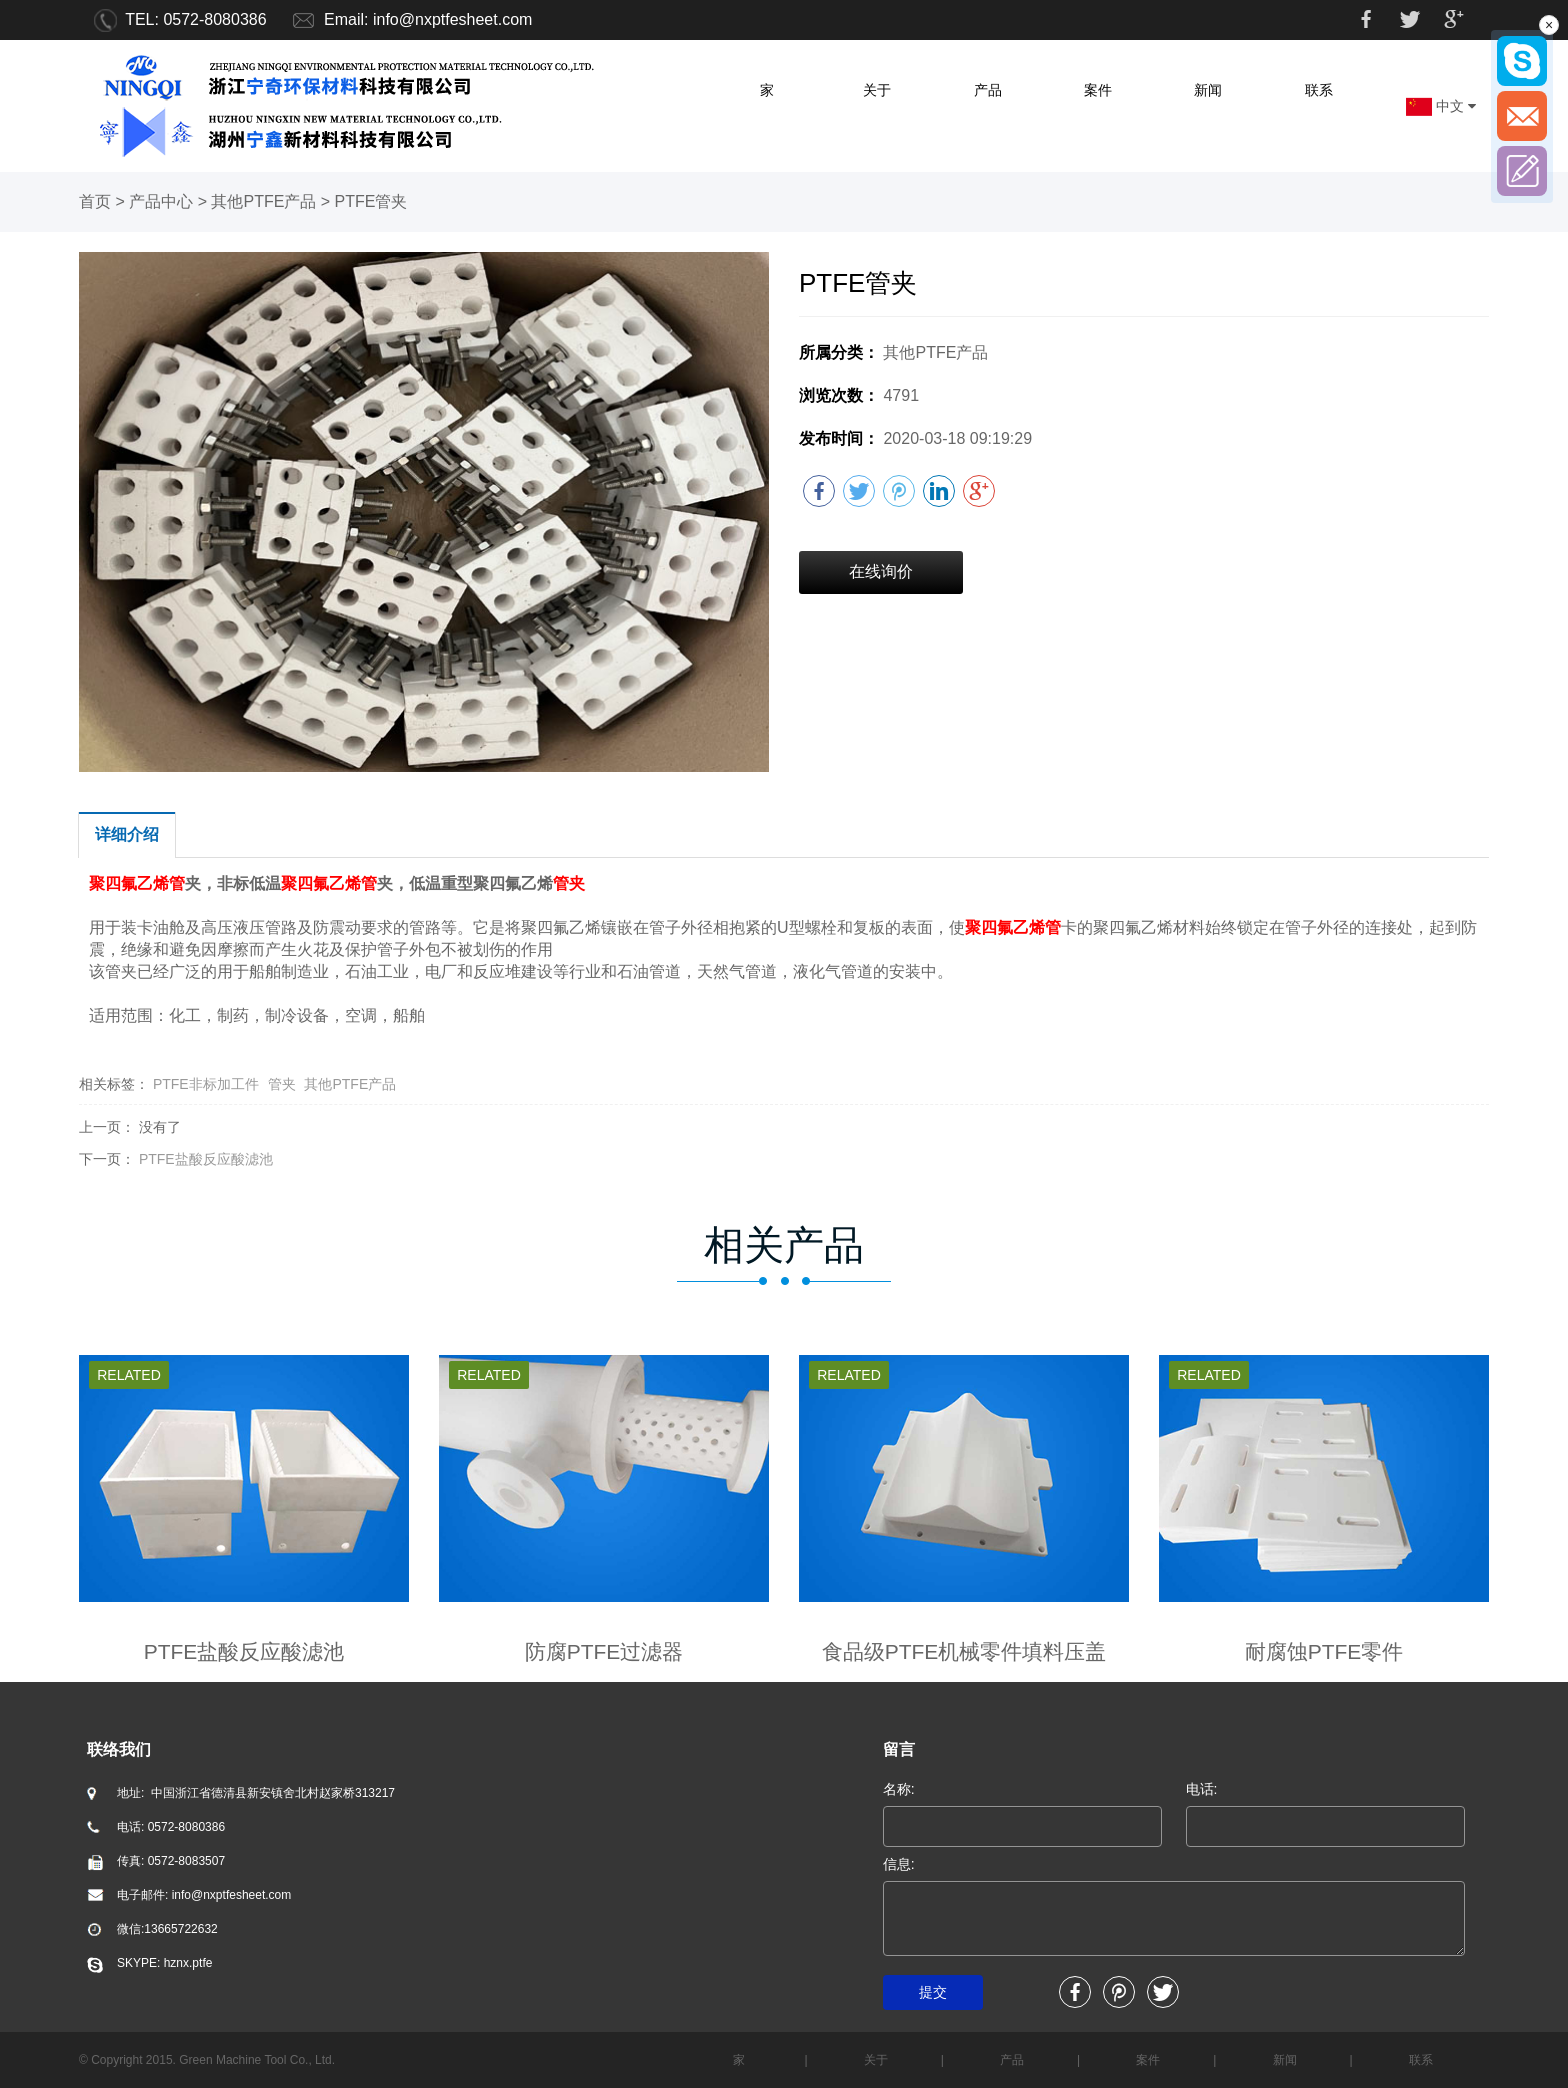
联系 (1319, 90)
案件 (1098, 90)
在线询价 (881, 571)
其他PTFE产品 (263, 201)
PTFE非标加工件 (206, 1084)
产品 (988, 90)
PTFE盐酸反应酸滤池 (206, 1159)
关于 (877, 90)
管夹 (282, 1084)
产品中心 (161, 201)
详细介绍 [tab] (127, 834)
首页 (95, 201)
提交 (933, 1992)
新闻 (1208, 90)
